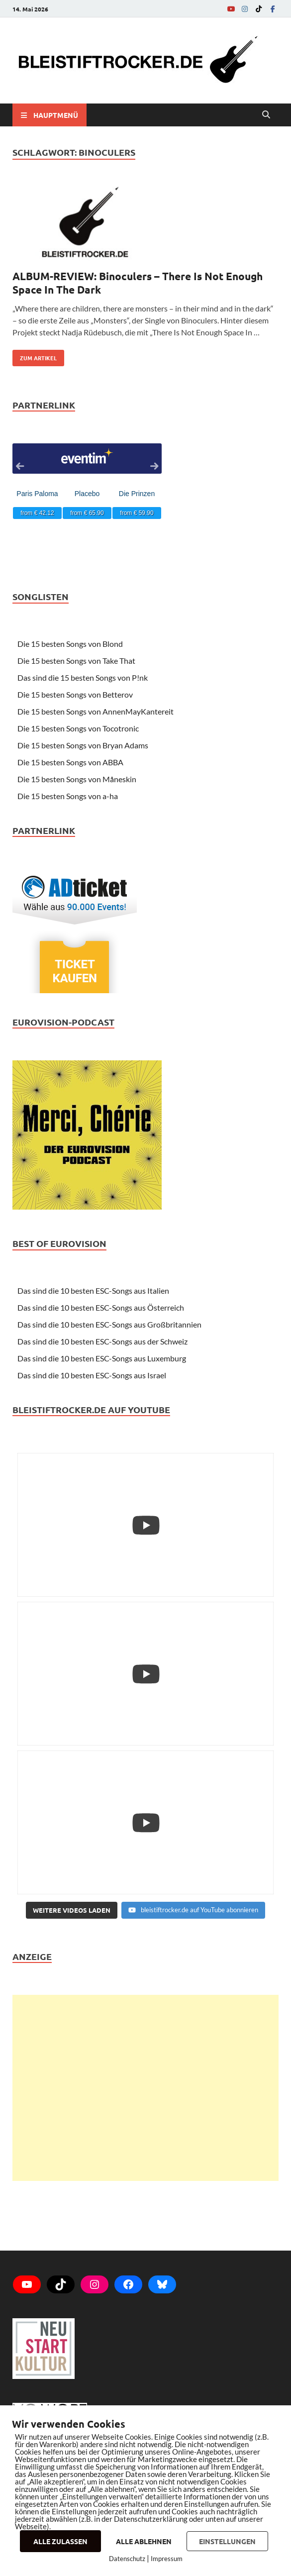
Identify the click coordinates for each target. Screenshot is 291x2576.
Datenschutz (127, 2559)
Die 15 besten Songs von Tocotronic (78, 728)
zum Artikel (34, 356)
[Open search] (266, 114)
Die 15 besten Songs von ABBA (70, 762)
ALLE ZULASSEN (60, 2541)
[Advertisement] (145, 2088)
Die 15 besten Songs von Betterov (75, 694)
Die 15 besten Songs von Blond (70, 643)
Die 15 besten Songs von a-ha (67, 796)
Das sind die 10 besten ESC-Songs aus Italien (93, 1290)
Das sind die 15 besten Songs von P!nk (82, 677)
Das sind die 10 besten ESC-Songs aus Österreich (100, 1307)
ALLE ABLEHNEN (144, 2541)
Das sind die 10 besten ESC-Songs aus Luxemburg (101, 1358)
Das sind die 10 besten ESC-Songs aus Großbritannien (109, 1324)
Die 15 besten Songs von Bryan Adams (82, 745)
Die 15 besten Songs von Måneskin (76, 779)
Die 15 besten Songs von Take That (76, 660)
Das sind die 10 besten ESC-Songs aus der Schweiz (102, 1341)
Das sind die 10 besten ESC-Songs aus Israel (91, 1375)
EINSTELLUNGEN (227, 2541)
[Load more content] (71, 1910)
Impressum (167, 2559)
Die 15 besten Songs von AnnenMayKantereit (95, 711)
